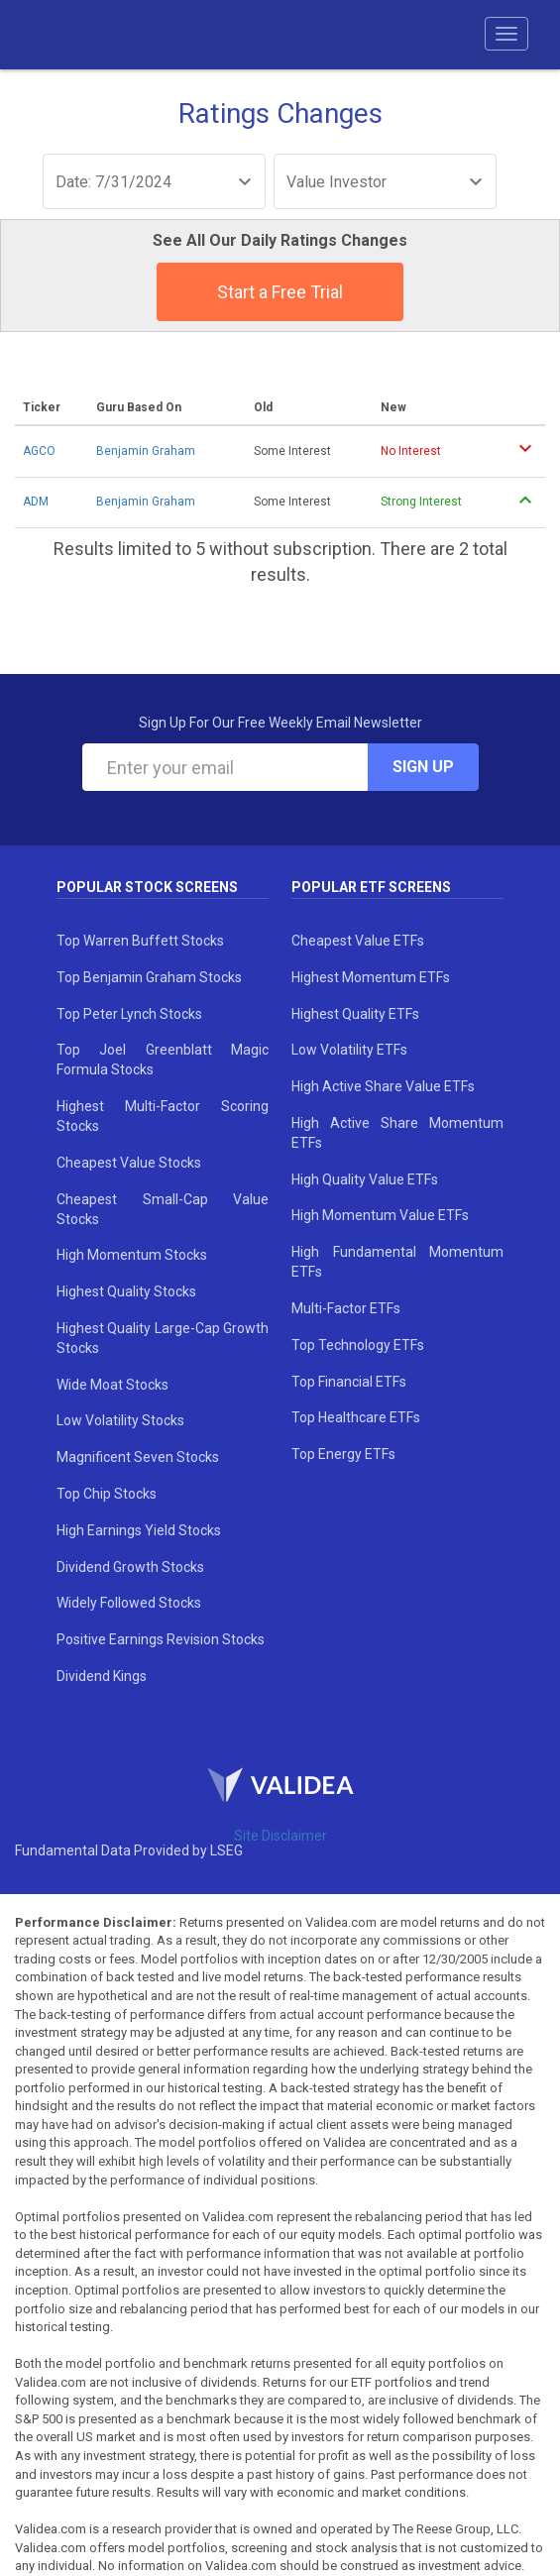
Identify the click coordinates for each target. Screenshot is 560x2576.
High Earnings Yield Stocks (138, 1530)
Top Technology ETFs (357, 1345)
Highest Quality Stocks (126, 1291)
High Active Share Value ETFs (383, 1086)
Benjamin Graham (145, 451)
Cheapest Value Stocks (128, 1163)
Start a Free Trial (280, 291)
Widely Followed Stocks (128, 1603)
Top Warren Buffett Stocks (140, 941)
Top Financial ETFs (348, 1382)
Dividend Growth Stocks (130, 1567)
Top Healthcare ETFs (355, 1417)
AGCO (39, 451)
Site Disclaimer (280, 1836)
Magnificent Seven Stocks (137, 1457)
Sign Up (423, 766)
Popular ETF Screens (371, 887)
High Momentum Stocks (131, 1255)
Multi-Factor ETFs (345, 1308)
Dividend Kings (101, 1676)
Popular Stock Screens (147, 887)
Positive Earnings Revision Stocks (160, 1639)
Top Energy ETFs (343, 1454)
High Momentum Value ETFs (380, 1215)
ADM (36, 501)
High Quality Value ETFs (364, 1179)
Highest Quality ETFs (355, 1014)
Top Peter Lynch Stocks (129, 1014)
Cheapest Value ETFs (357, 941)
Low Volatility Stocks (120, 1420)
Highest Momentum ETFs (370, 977)
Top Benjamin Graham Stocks (149, 977)
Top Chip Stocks (106, 1494)
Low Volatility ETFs (349, 1050)
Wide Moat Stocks (112, 1385)
